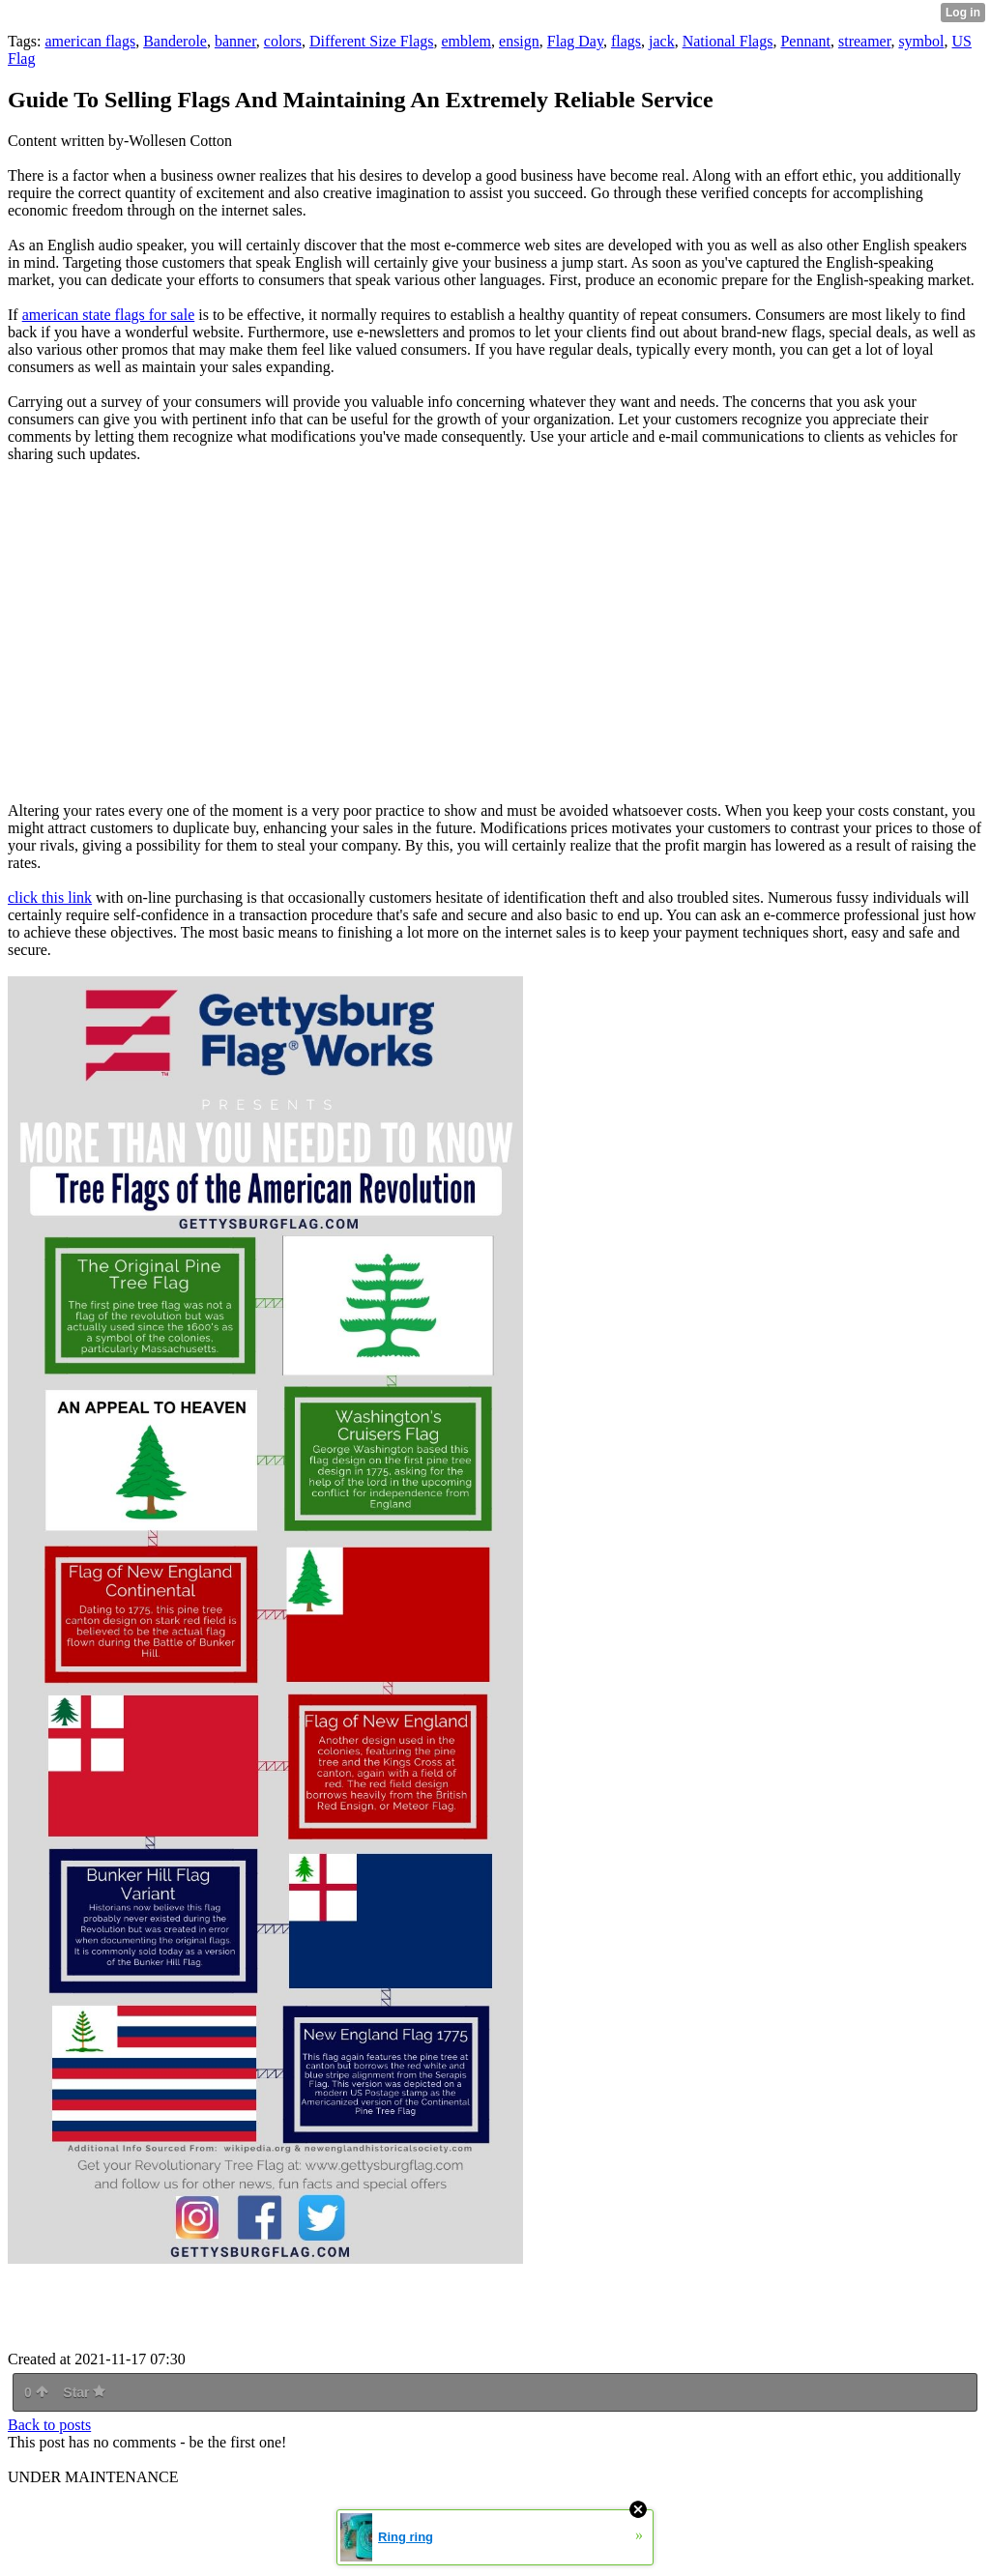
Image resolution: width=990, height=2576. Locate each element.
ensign (519, 41)
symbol (921, 41)
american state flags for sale (108, 314)
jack (662, 41)
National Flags (728, 41)
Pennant (805, 41)
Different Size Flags (371, 41)
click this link (50, 897)
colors (283, 41)
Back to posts (49, 2425)
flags (626, 41)
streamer (864, 41)
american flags (89, 41)
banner (235, 41)
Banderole (175, 41)
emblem (466, 41)
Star (84, 2392)
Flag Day (575, 41)
